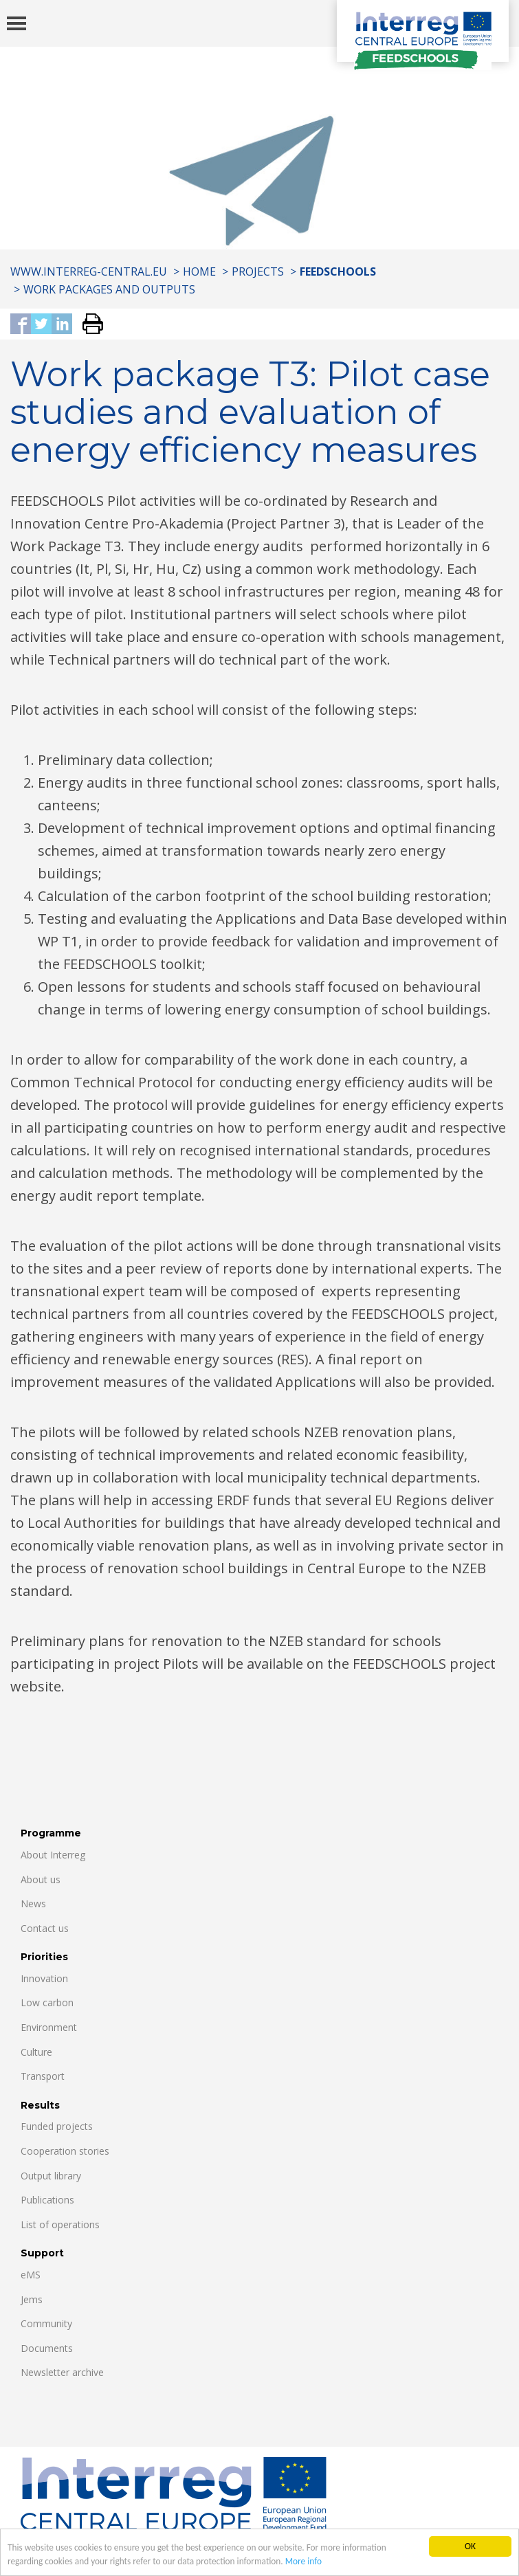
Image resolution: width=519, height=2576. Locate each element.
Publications (47, 2199)
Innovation (44, 1978)
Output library (51, 2175)
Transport (43, 2076)
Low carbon (47, 2002)
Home (199, 271)
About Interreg (53, 1854)
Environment (49, 2027)
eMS (31, 2274)
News (33, 1903)
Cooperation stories (65, 2150)
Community (46, 2323)
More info (309, 2565)
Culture (36, 2051)
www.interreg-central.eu (88, 271)
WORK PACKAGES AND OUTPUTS (109, 289)
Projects (258, 271)
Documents (47, 2348)
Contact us (45, 1928)
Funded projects (57, 2126)
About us (40, 1879)
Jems (32, 2299)
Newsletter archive (62, 2372)
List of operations (60, 2224)
